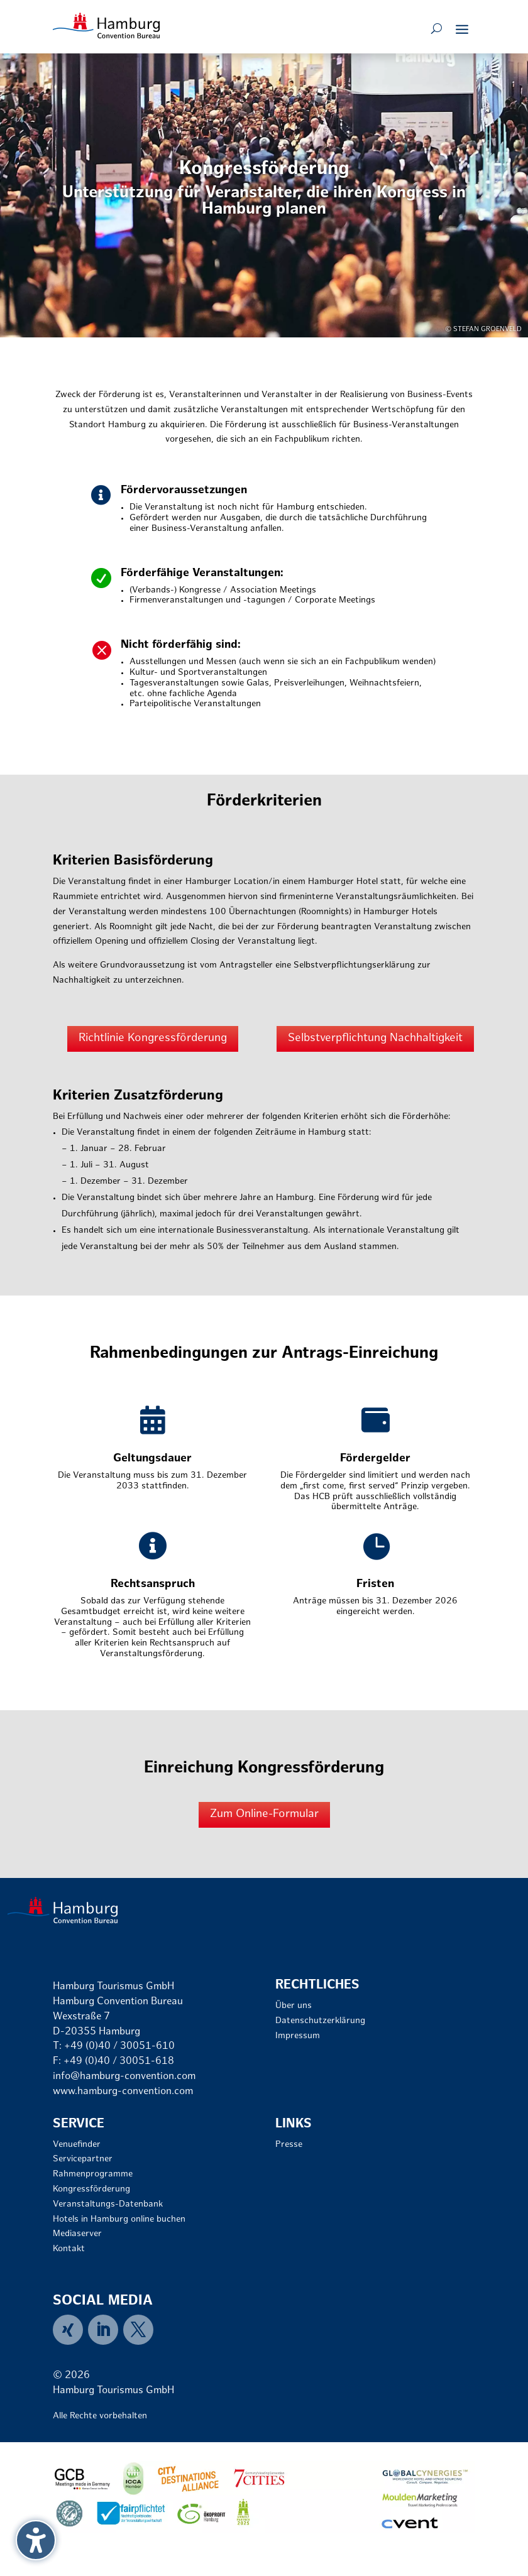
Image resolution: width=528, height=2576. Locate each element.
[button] (462, 28)
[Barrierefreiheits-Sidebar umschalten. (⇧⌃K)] (36, 2540)
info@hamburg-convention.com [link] (124, 2077)
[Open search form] (436, 28)
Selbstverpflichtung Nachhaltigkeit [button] (375, 1038)
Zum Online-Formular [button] (264, 1814)
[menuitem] (70, 2330)
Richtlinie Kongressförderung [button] (153, 1038)
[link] (106, 25)
